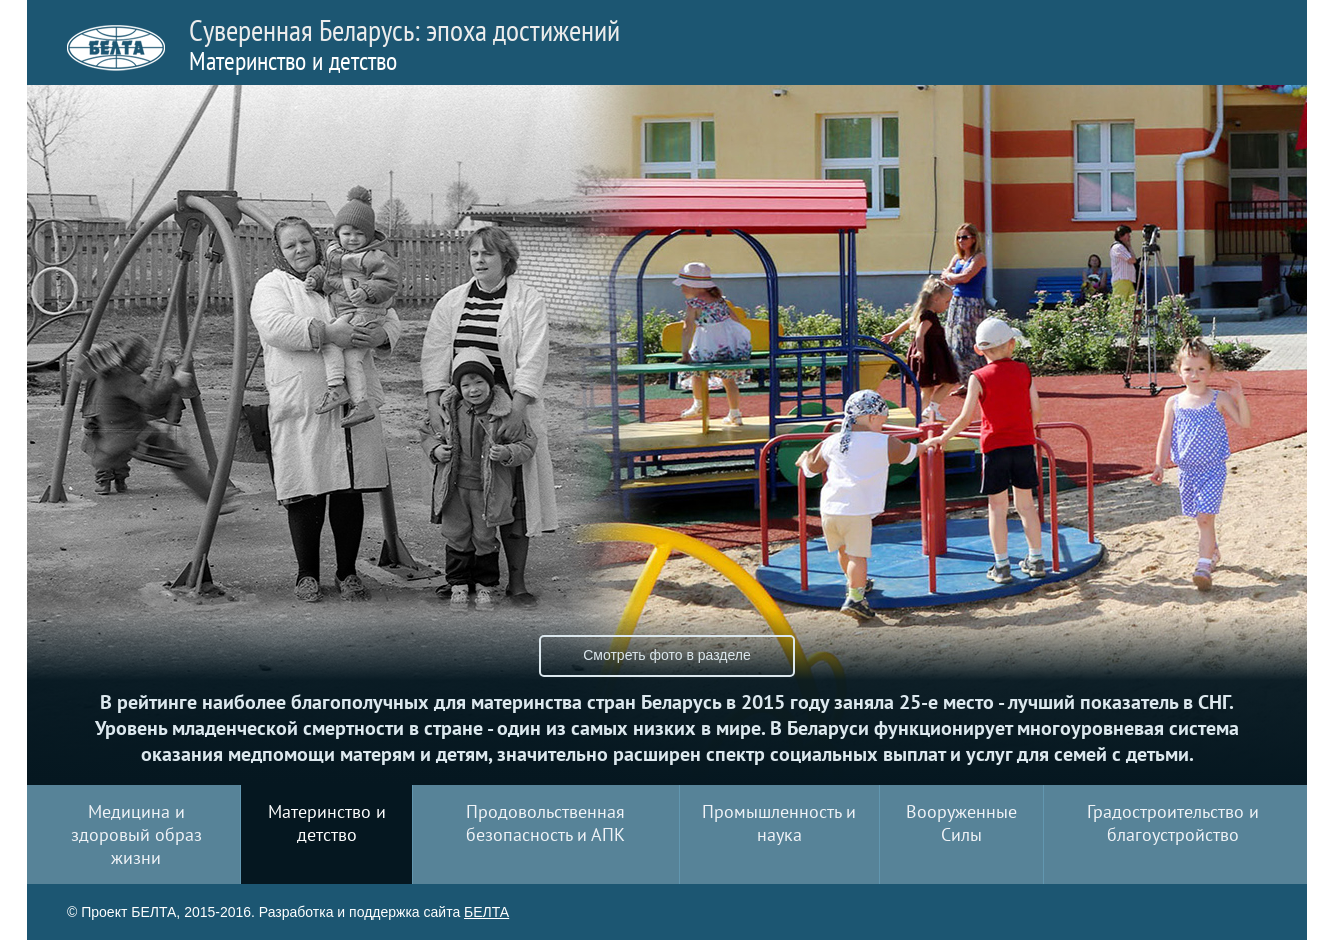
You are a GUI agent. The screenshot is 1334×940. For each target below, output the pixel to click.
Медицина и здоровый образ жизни (136, 834)
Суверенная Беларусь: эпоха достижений (404, 42)
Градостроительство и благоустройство (1173, 823)
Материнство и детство (327, 823)
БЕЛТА (486, 912)
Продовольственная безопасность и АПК (545, 823)
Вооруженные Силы (961, 823)
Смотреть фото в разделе (667, 655)
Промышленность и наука (779, 823)
